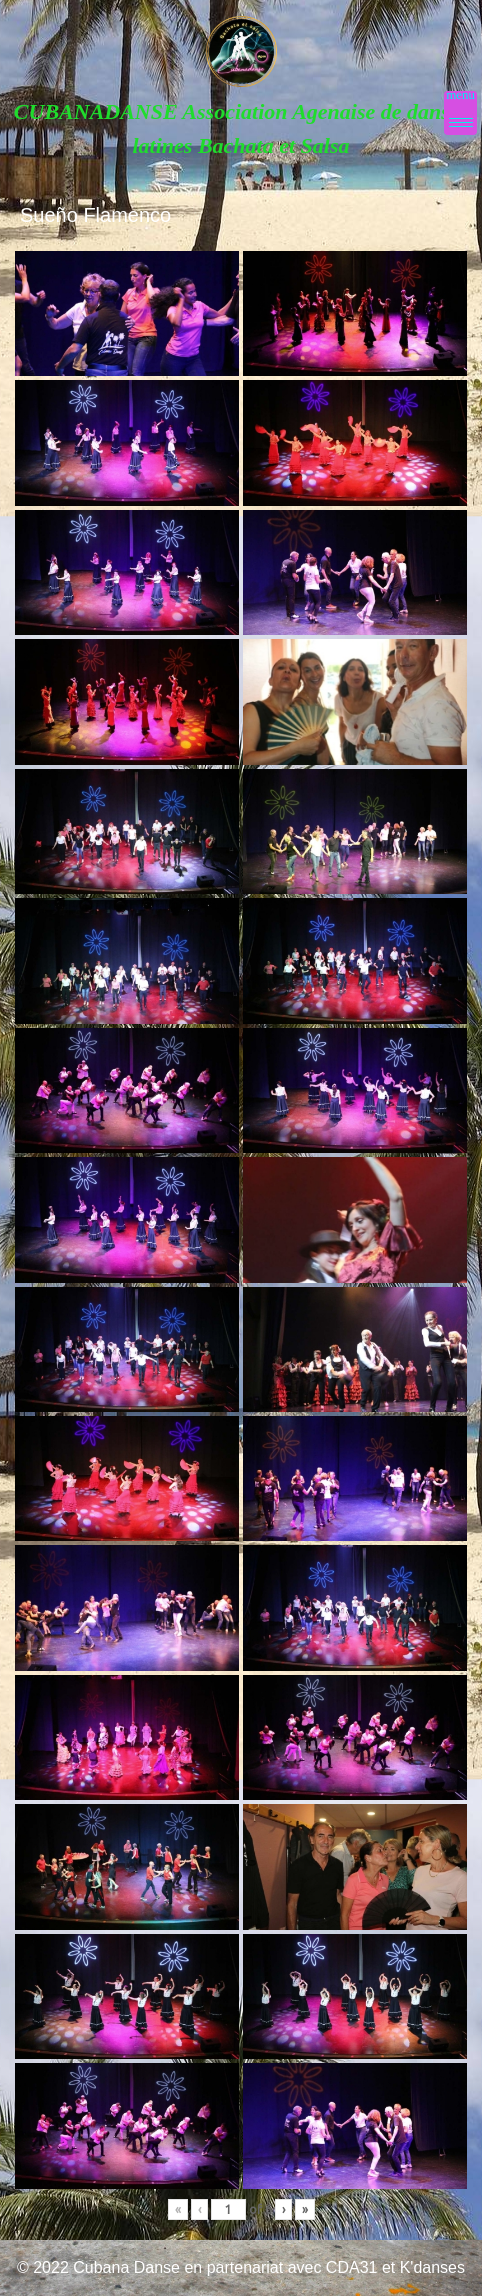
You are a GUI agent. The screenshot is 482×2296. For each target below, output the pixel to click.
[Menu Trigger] (460, 113)
